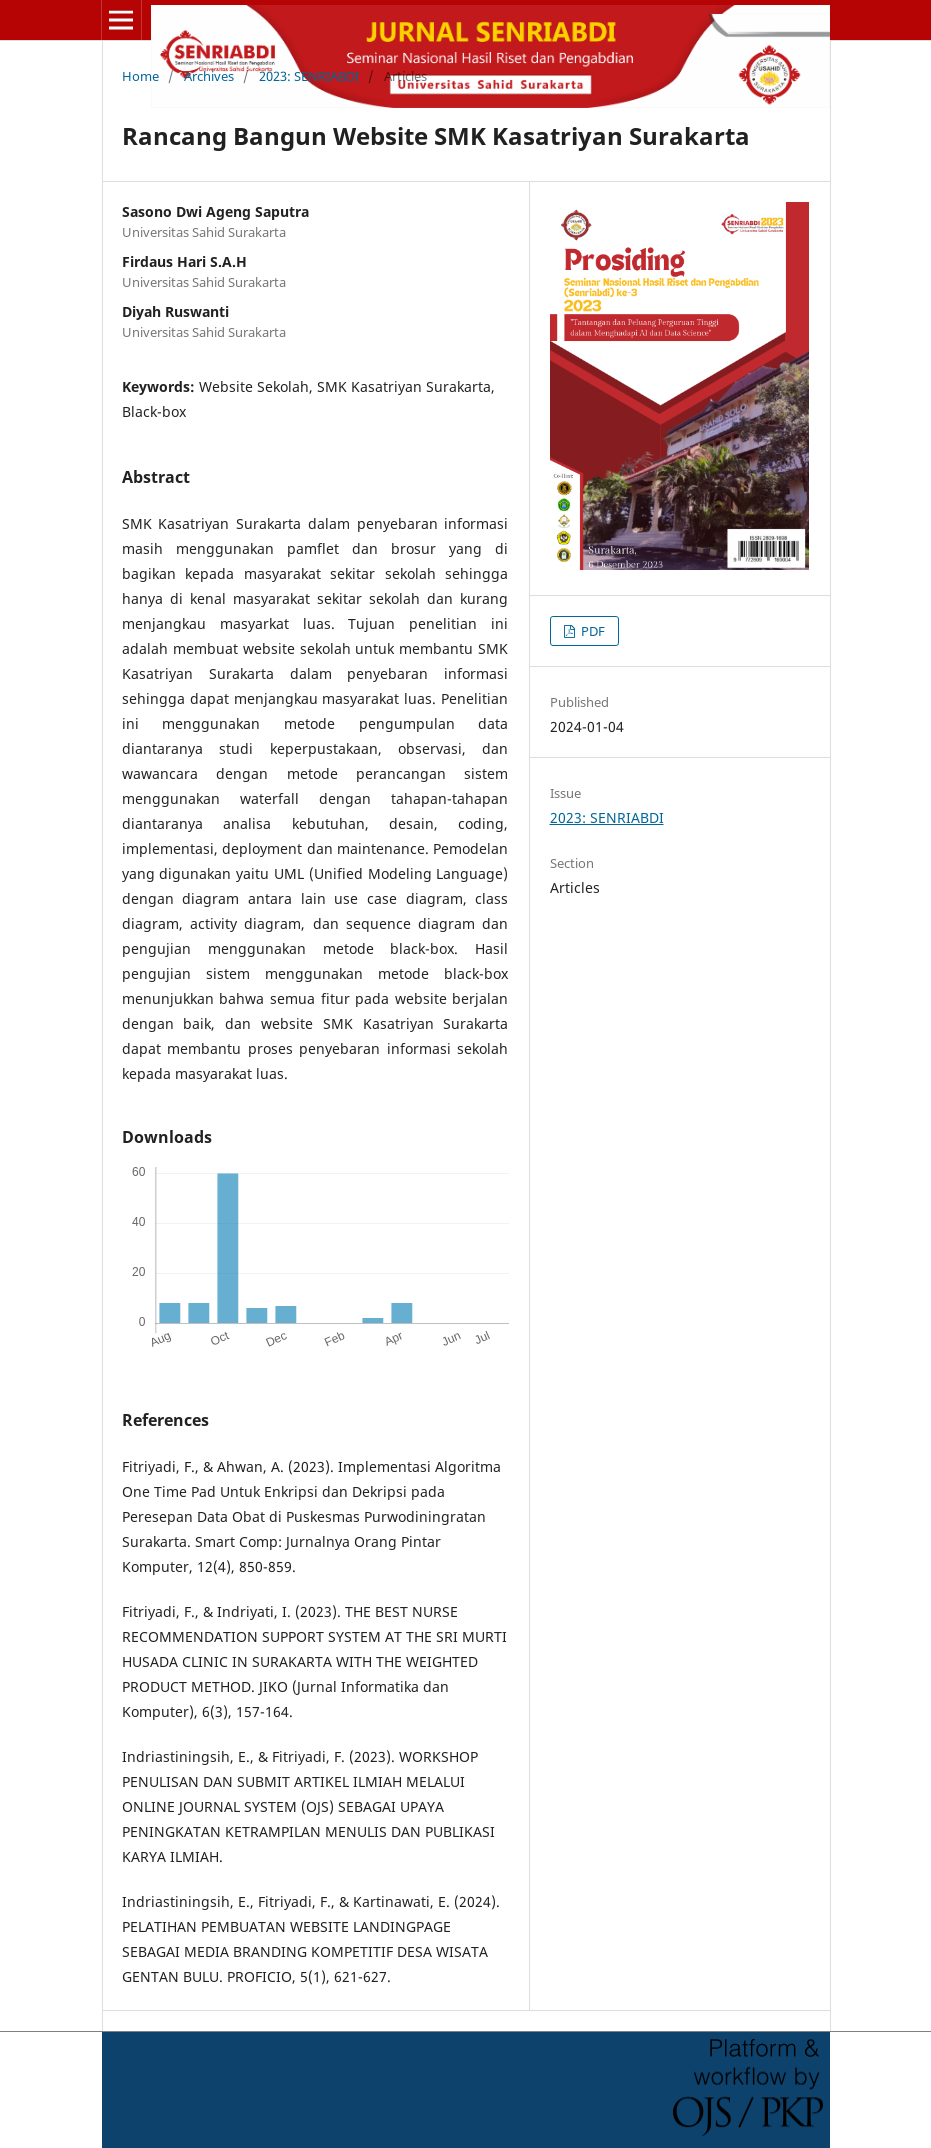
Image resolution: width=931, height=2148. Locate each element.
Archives (209, 76)
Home (140, 76)
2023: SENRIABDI (309, 76)
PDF (591, 631)
